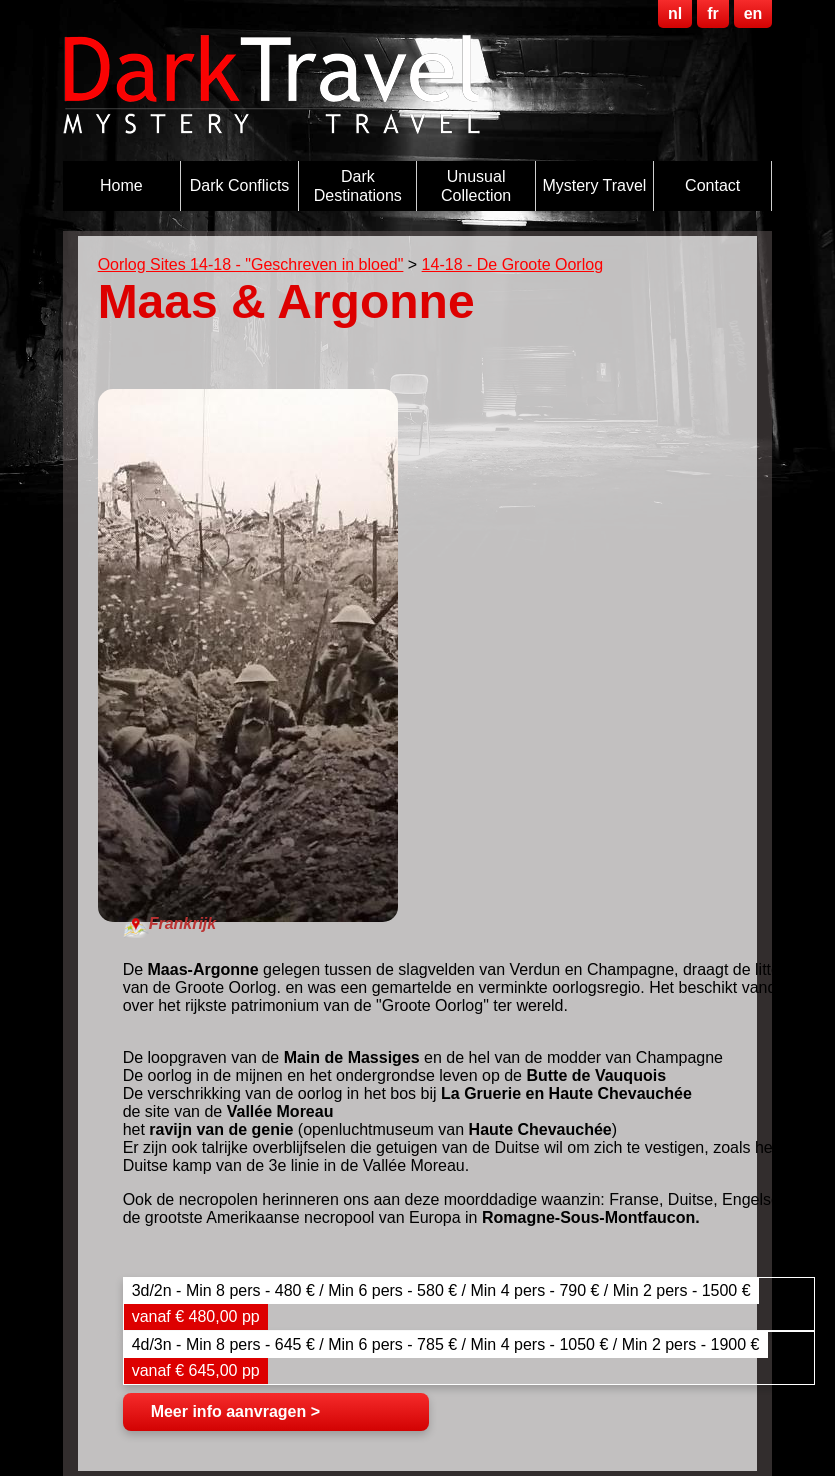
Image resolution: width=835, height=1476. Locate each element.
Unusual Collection (476, 186)
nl (675, 13)
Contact (712, 185)
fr (713, 13)
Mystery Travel (594, 185)
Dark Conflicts (240, 185)
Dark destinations (358, 186)
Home (121, 185)
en (753, 13)
